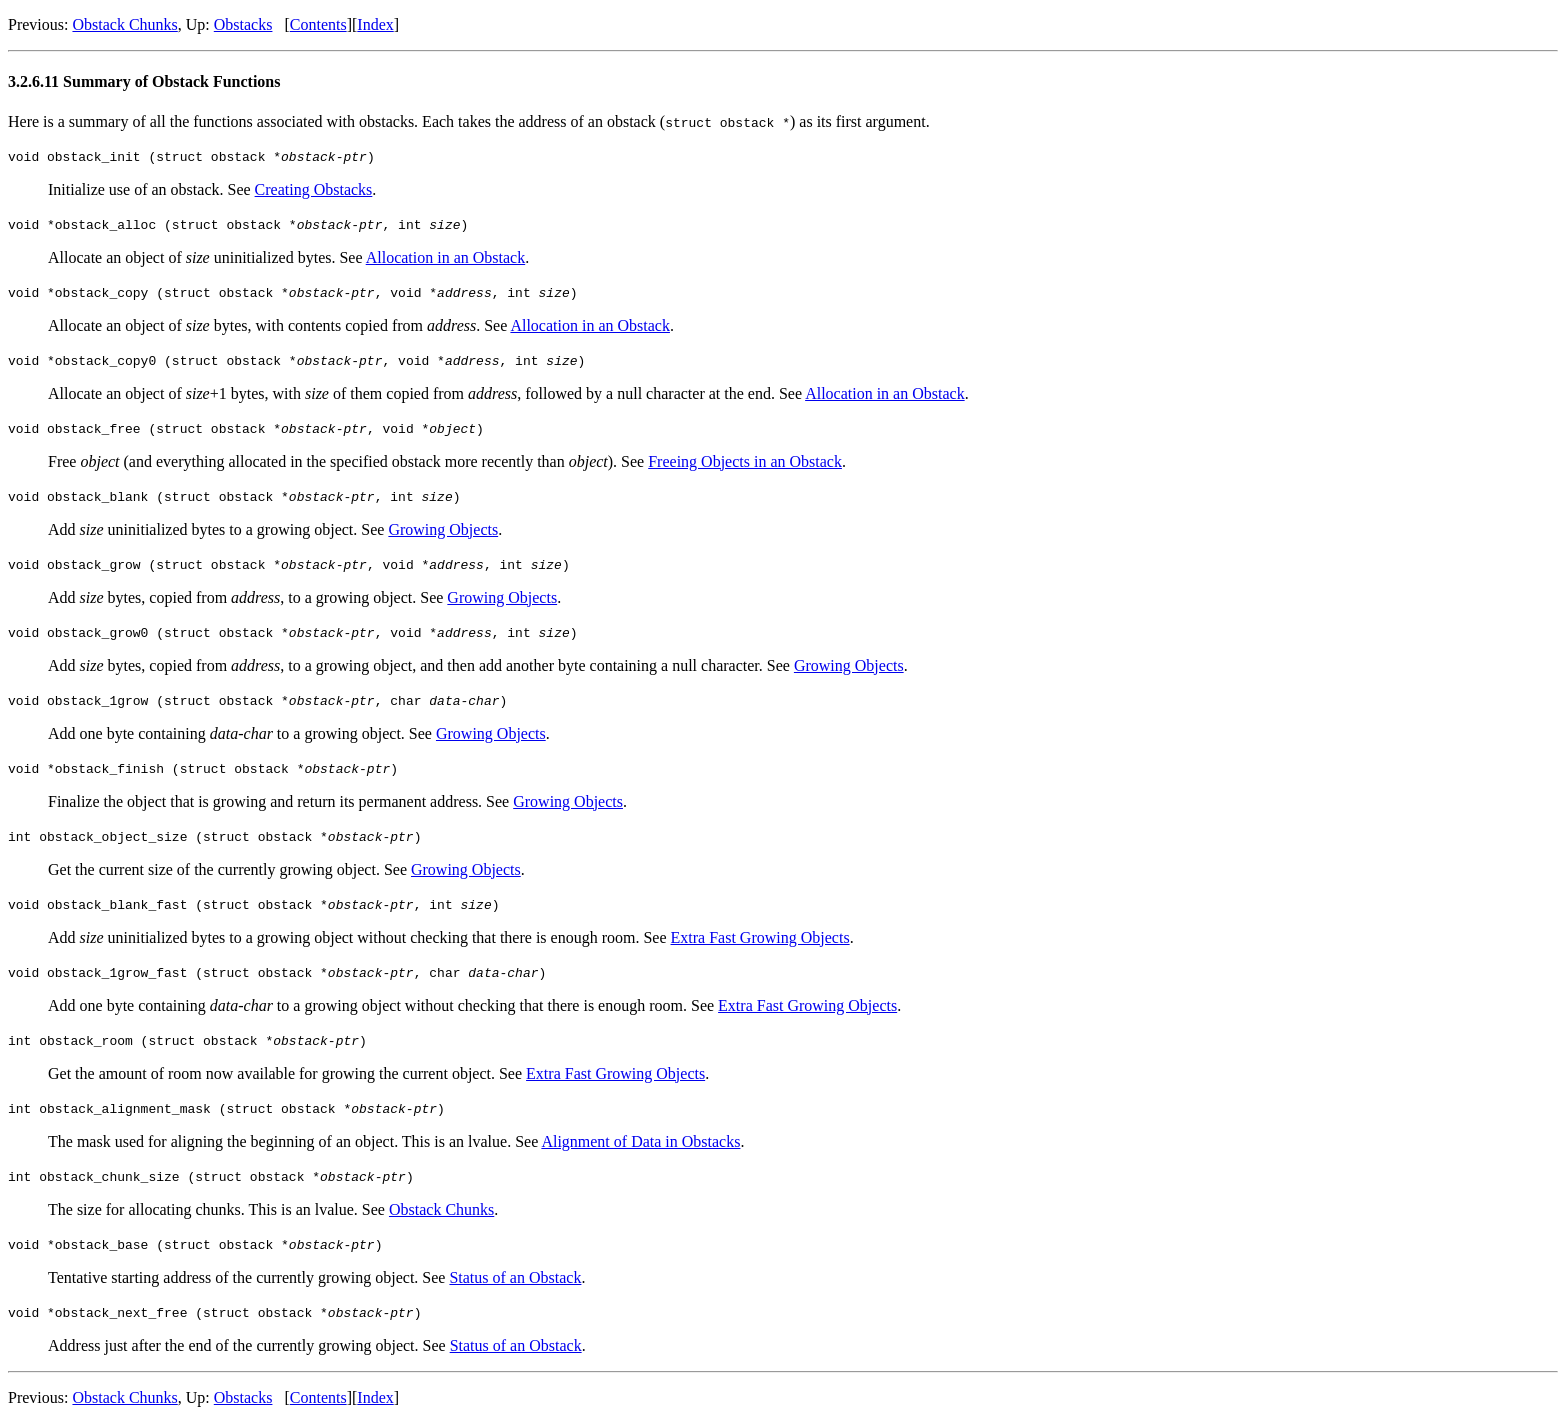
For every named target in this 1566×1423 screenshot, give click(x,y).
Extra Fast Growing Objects (760, 937)
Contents (318, 24)
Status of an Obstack (515, 1277)
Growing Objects (443, 529)
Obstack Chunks (124, 24)
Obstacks (243, 24)
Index (375, 24)
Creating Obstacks (314, 189)
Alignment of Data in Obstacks (640, 1141)
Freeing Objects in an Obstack (745, 461)
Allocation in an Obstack (446, 257)
